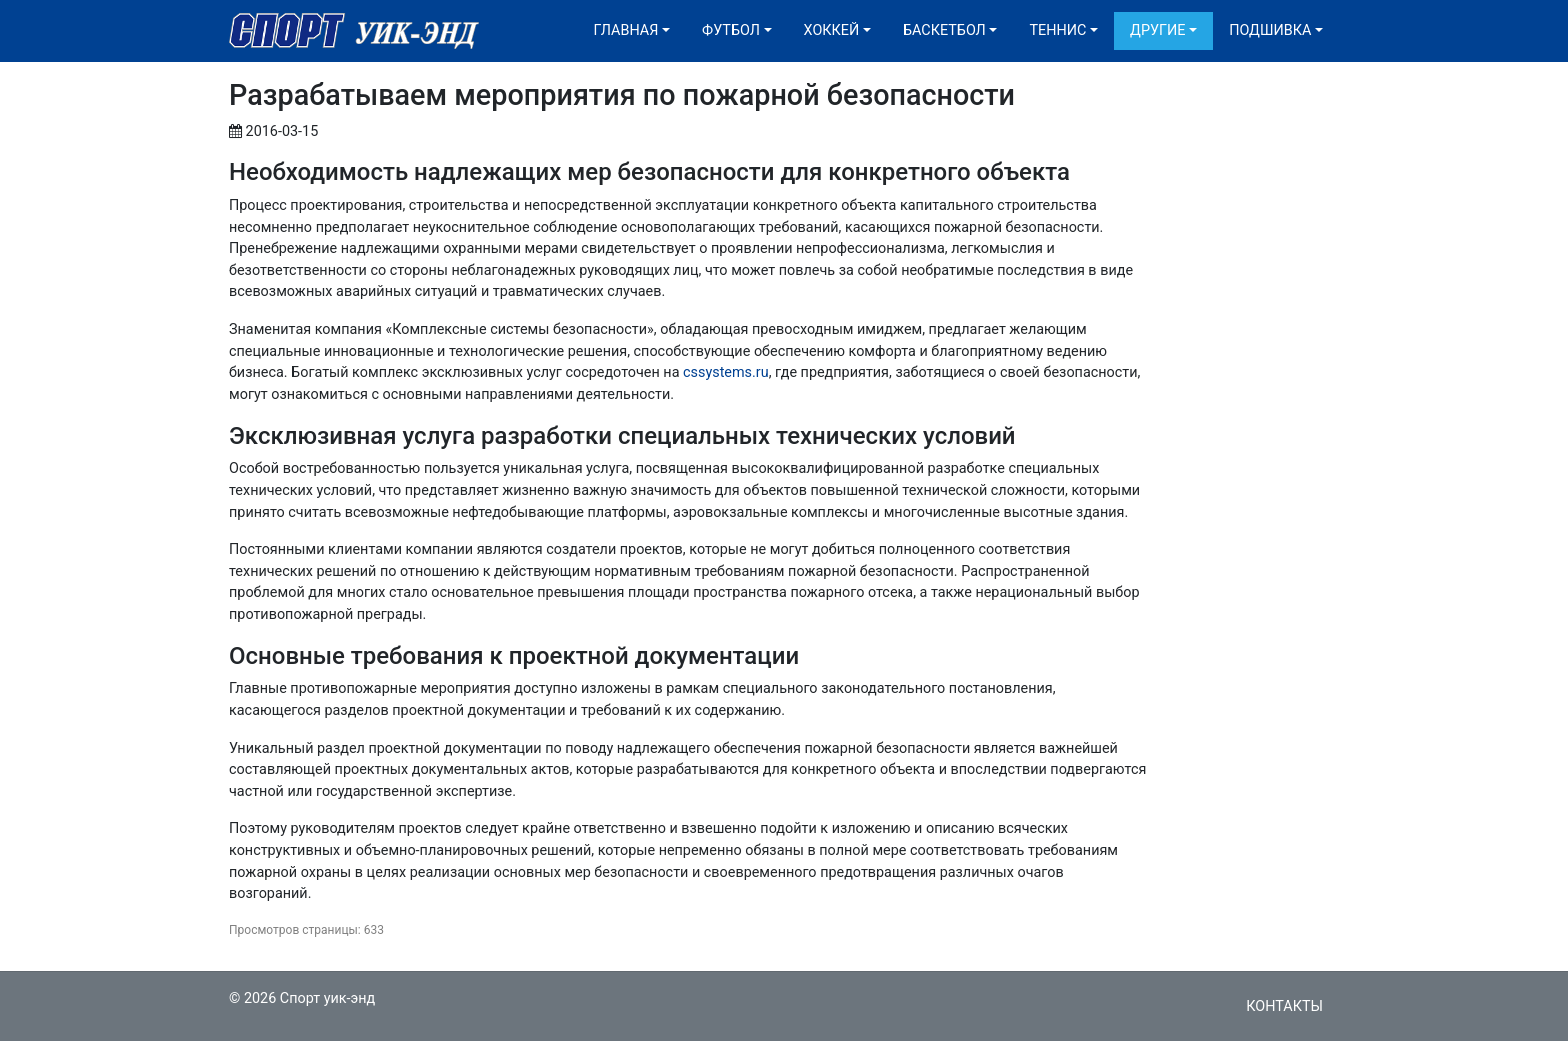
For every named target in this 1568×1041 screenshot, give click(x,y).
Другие (1157, 30)
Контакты (1284, 1006)
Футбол (731, 30)
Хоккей (832, 30)
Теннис (1057, 30)
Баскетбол (944, 30)
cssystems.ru (726, 372)
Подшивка (1270, 30)
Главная (626, 30)
